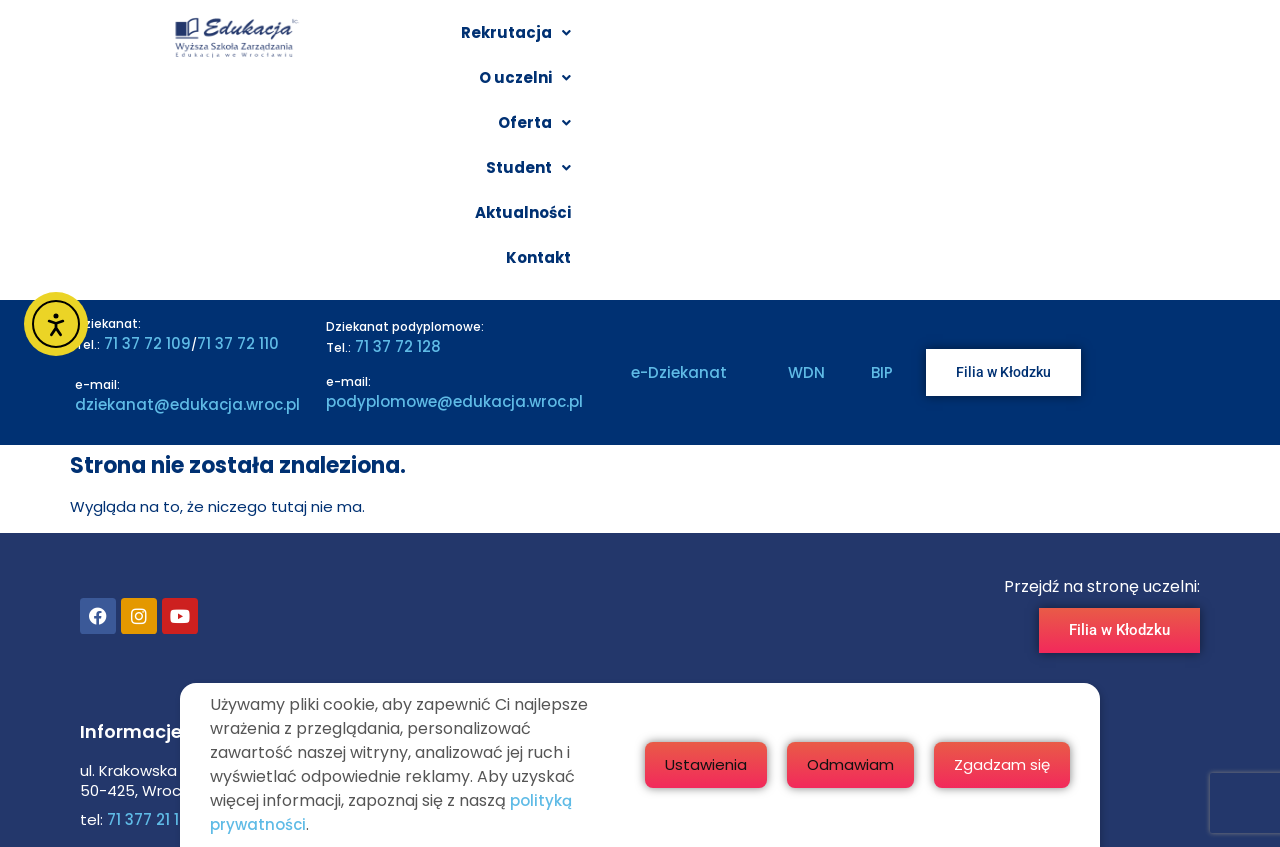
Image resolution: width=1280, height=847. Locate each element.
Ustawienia (862, 764)
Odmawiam (1006, 764)
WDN (806, 164)
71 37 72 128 (396, 137)
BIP (882, 164)
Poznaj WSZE (625, 570)
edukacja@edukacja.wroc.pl (235, 656)
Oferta (822, 40)
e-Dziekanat (679, 164)
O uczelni (710, 40)
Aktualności (1052, 40)
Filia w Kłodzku (630, 607)
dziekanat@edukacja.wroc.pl (187, 195)
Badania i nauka (637, 644)
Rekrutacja (579, 40)
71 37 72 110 (238, 134)
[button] (579, 40)
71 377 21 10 (146, 611)
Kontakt (1162, 40)
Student (931, 40)
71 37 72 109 (145, 134)
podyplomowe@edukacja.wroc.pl (454, 192)
